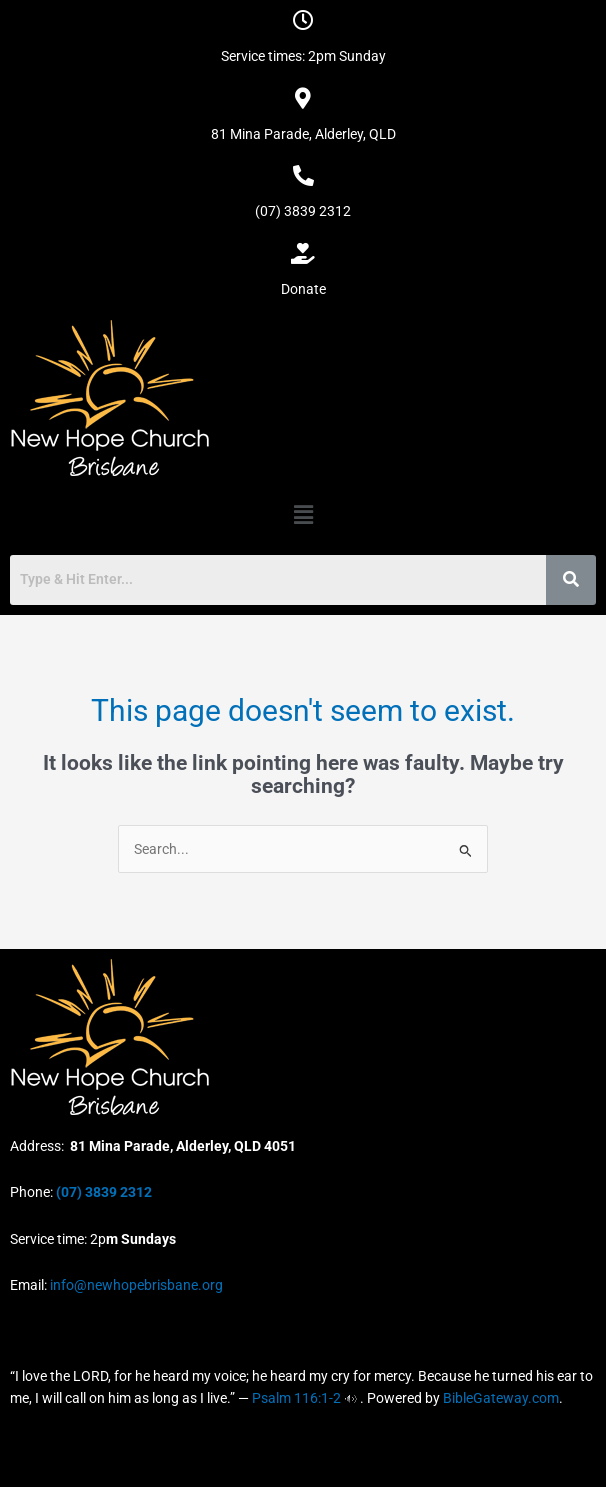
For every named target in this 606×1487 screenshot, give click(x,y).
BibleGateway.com (501, 1398)
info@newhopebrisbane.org (135, 1285)
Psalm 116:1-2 (296, 1398)
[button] (303, 515)
